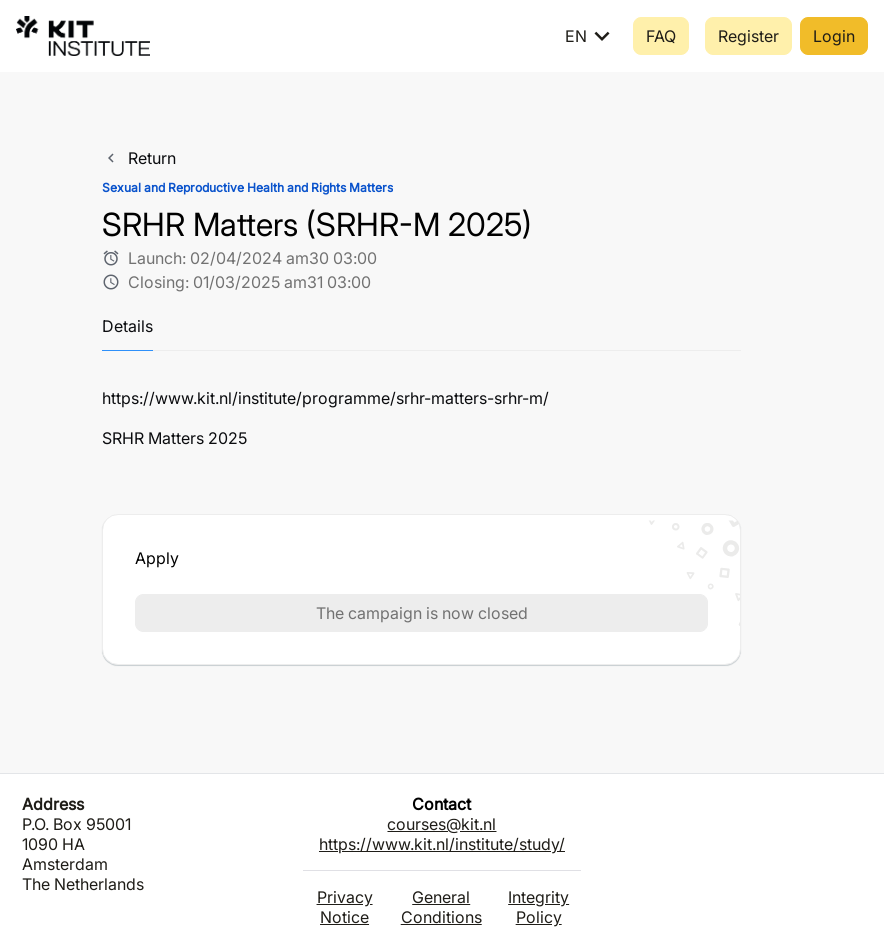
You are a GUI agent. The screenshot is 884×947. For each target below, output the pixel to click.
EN (591, 36)
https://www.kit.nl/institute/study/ (442, 844)
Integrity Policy (538, 907)
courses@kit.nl (441, 824)
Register (748, 36)
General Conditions (441, 907)
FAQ (661, 36)
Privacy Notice (345, 907)
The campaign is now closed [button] (422, 613)
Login (834, 36)
